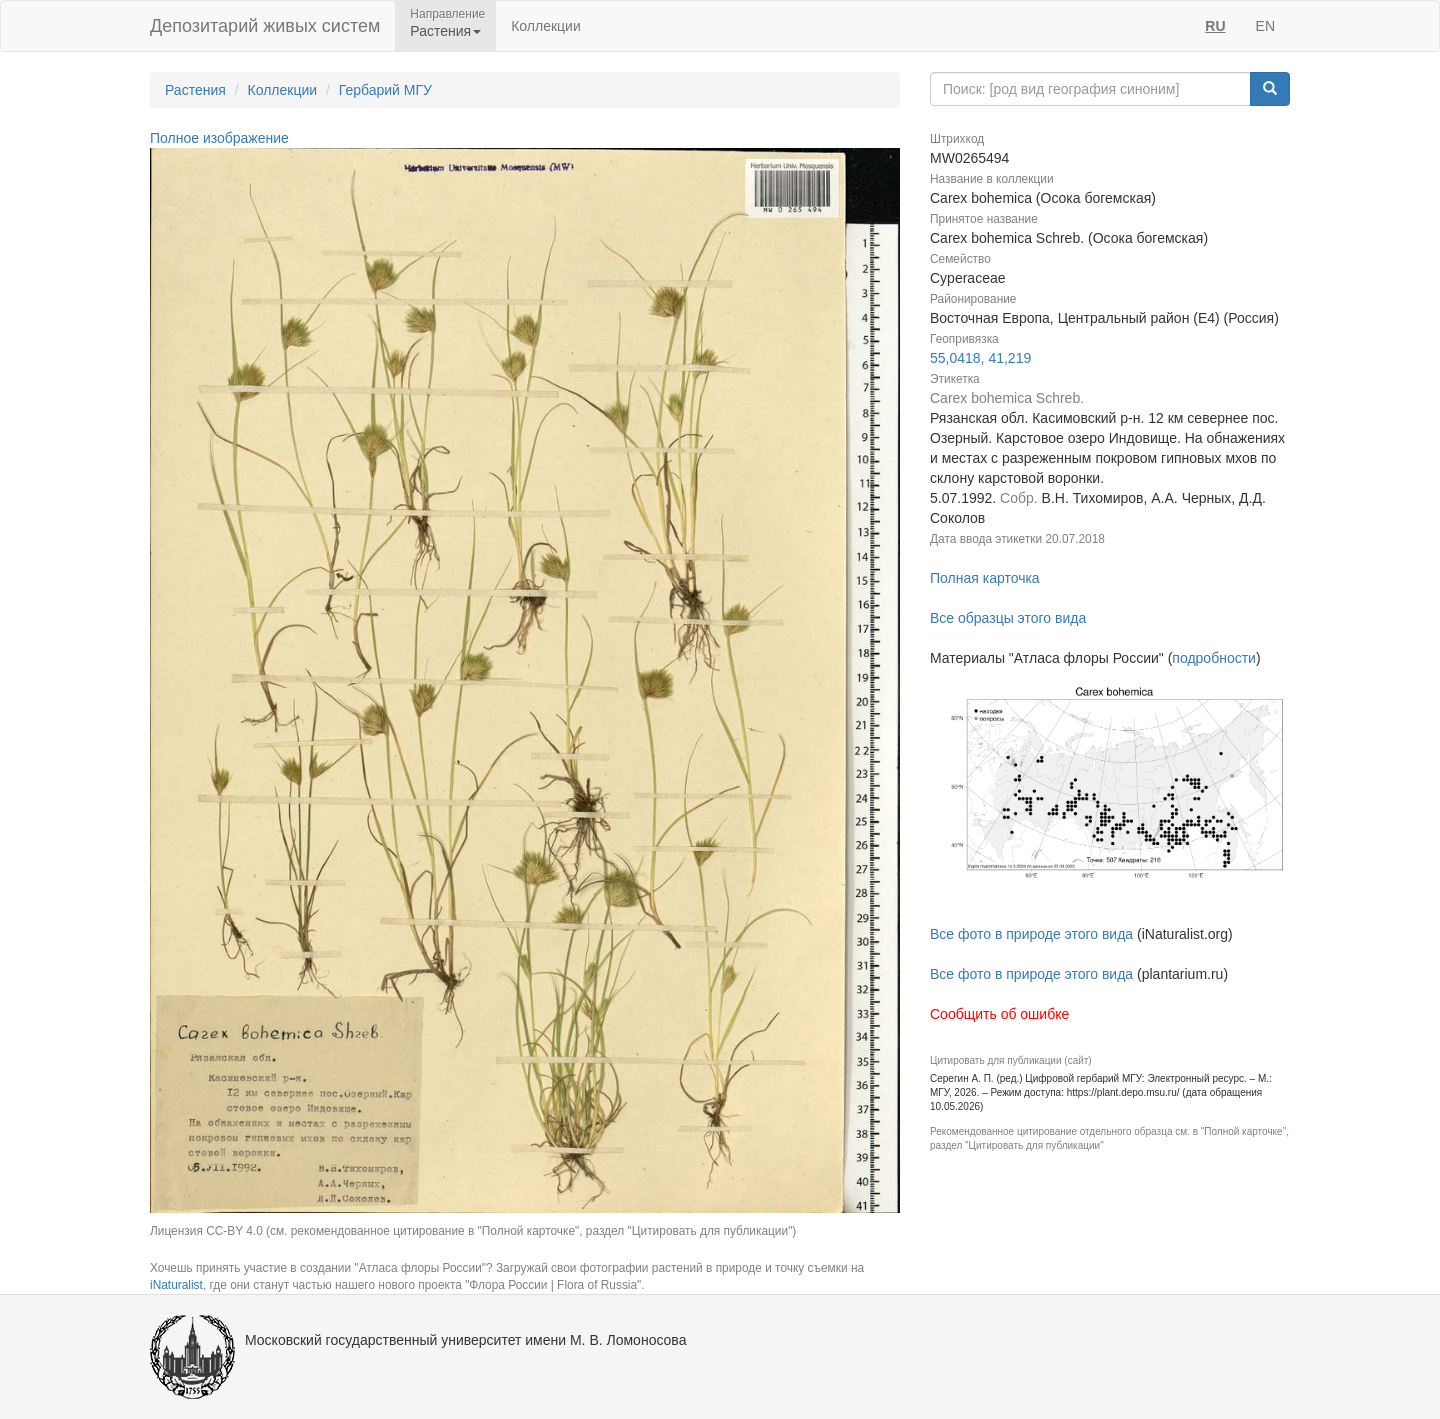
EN (1265, 26)
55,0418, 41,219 (980, 358)
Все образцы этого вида (1008, 618)
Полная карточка (985, 578)
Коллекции (546, 26)
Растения (195, 90)
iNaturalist (176, 1285)
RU (1215, 26)
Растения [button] (445, 31)
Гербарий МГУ (385, 90)
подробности (1214, 658)
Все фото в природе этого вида (1031, 934)
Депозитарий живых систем (265, 26)
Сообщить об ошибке (999, 1014)
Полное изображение (219, 138)
